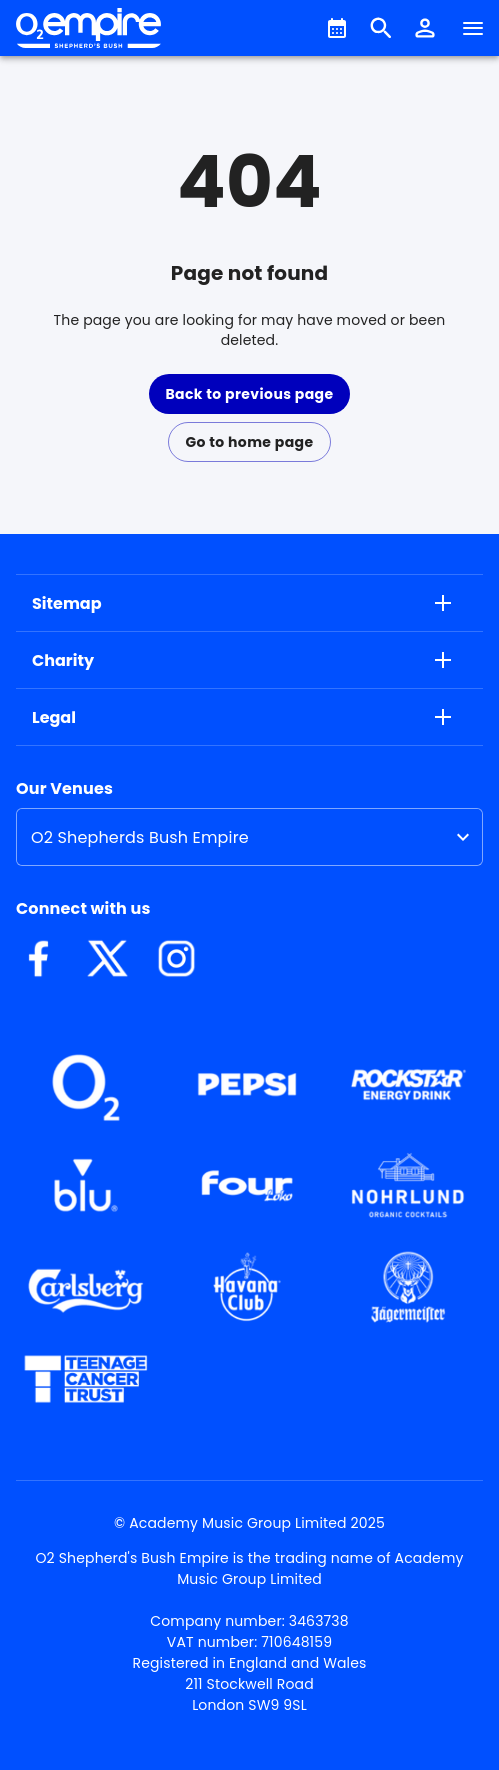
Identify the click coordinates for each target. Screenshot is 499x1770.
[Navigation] (473, 28)
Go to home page (249, 442)
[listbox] (249, 837)
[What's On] (337, 28)
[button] (425, 28)
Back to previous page (249, 394)
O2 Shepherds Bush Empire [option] (140, 837)
